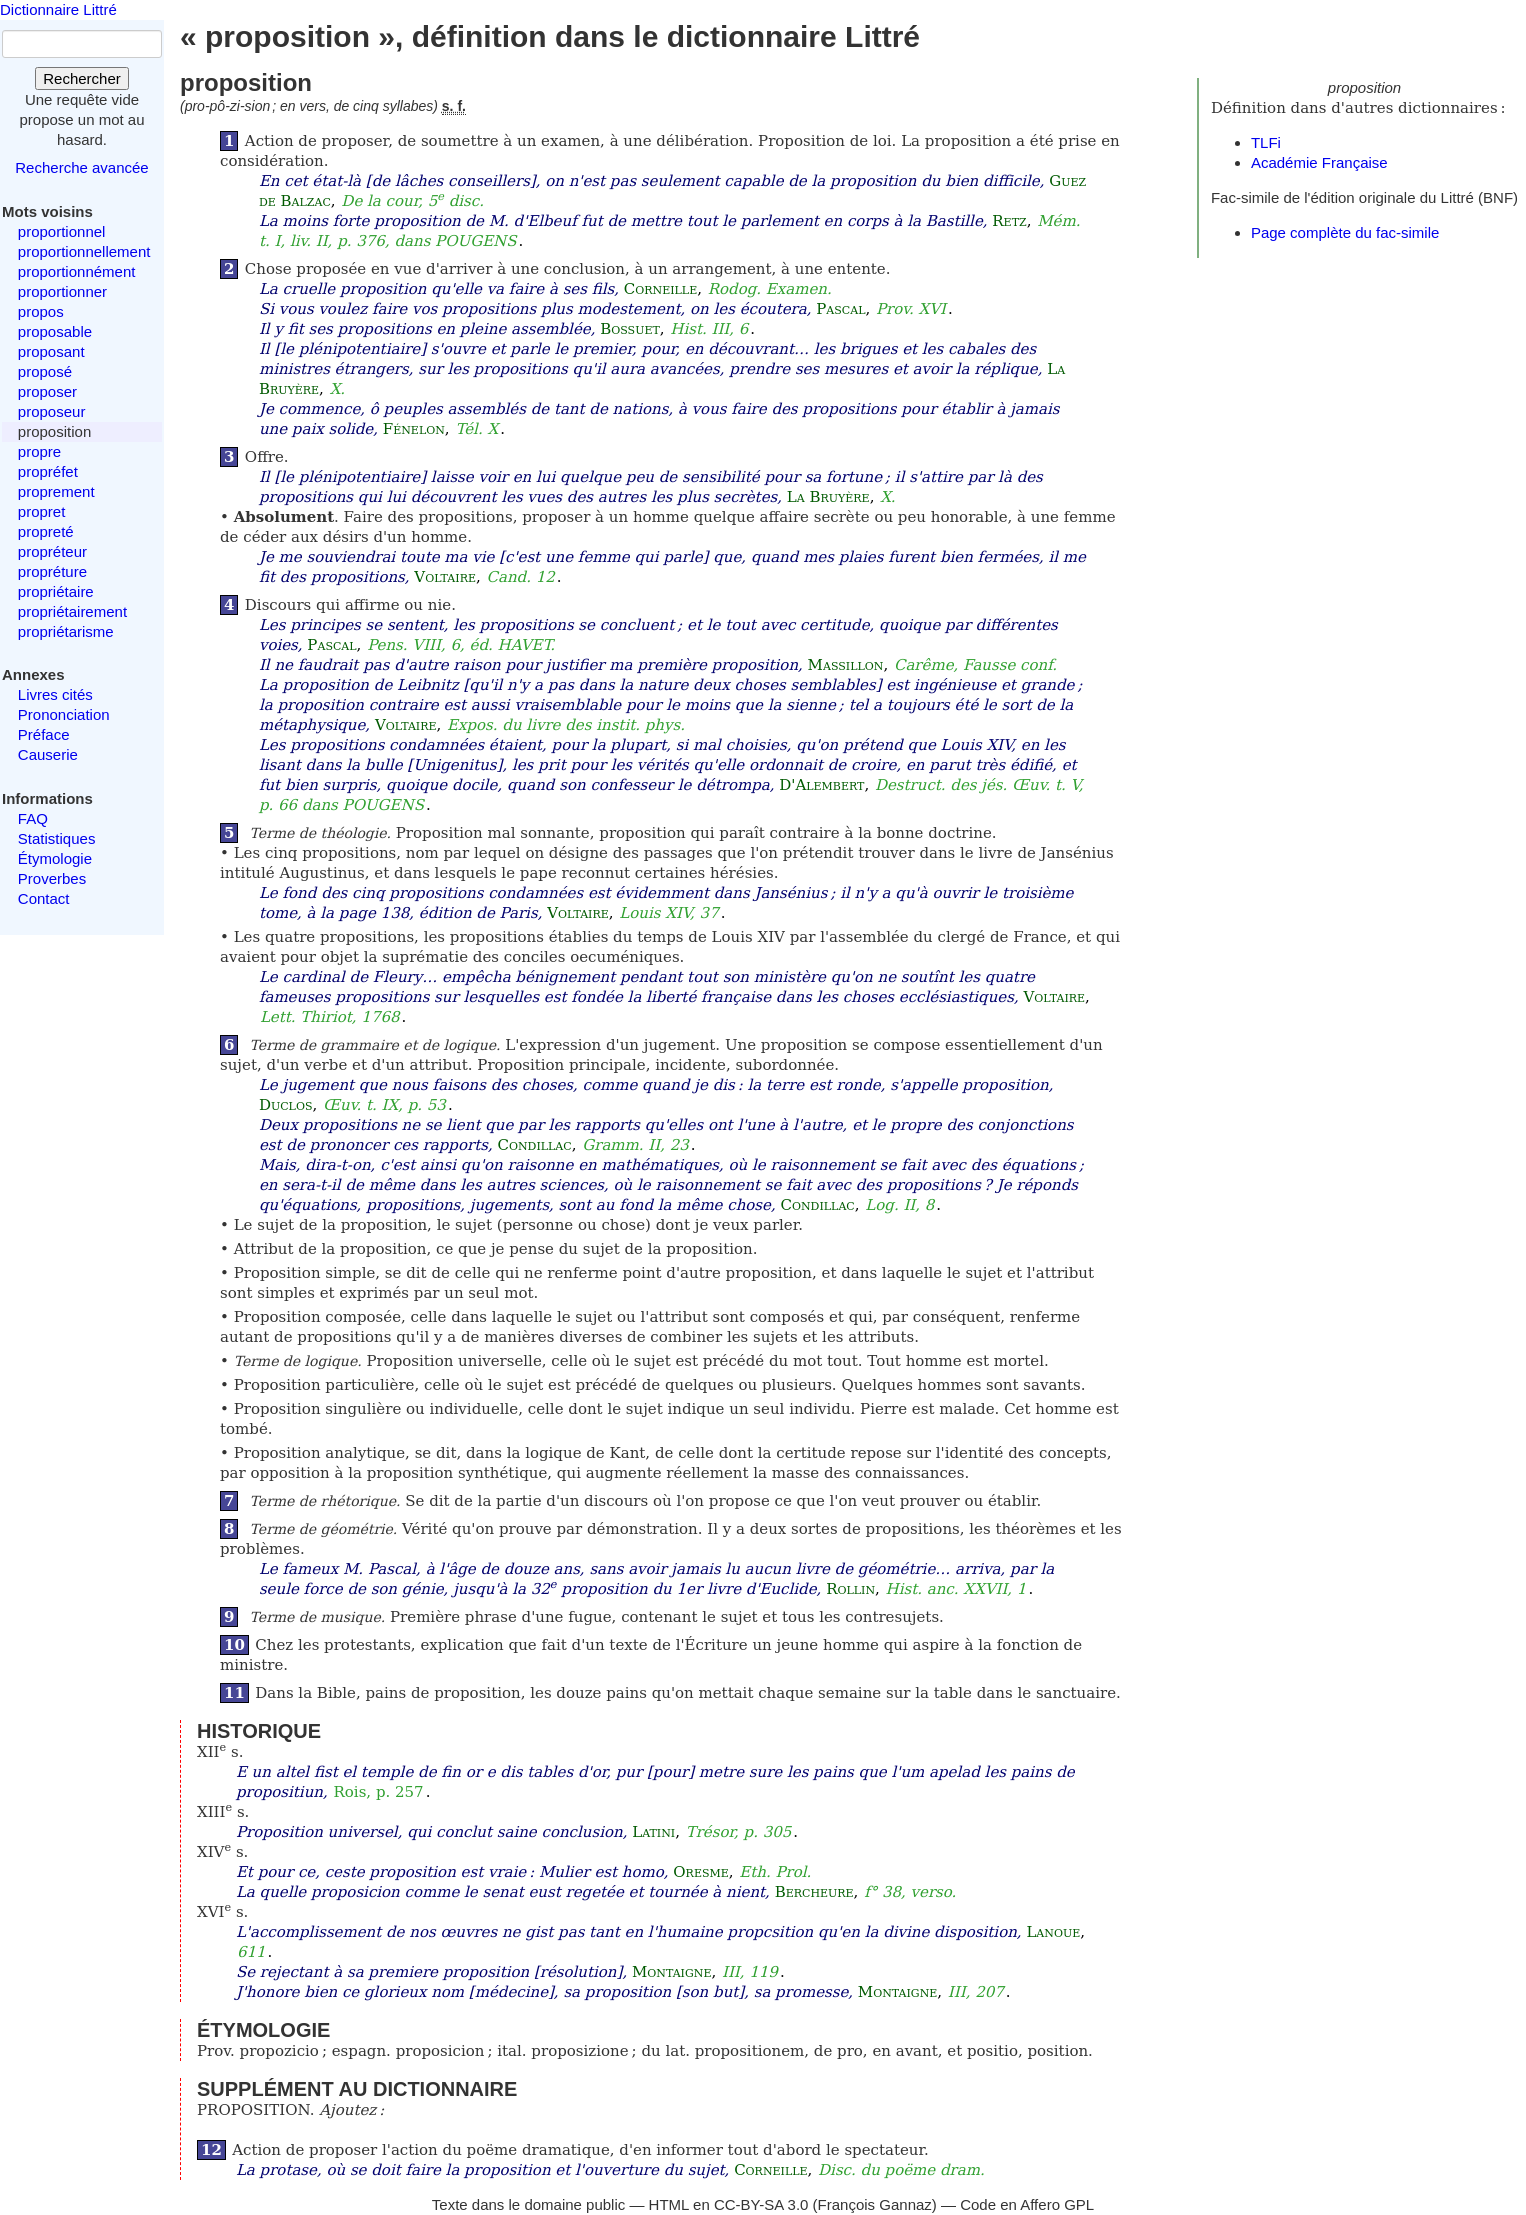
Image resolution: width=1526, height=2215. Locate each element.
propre (39, 451)
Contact (44, 898)
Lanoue (1053, 1932)
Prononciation (64, 714)
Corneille (660, 289)
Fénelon (414, 429)
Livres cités (55, 694)
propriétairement (72, 611)
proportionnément (77, 271)
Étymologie (55, 858)
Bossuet (630, 329)
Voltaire (445, 577)
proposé (45, 371)
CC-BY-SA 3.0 (761, 2204)
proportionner (62, 291)
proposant (51, 351)
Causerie (48, 754)
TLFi (1266, 142)
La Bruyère (828, 497)
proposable (55, 331)
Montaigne (671, 1972)
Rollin (850, 1589)
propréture (52, 571)
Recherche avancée (81, 167)
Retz (1009, 221)
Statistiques (57, 838)
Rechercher (82, 78)
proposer (47, 391)
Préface (44, 734)
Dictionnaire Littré (58, 9)
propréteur (52, 551)
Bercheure (814, 1892)
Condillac (534, 1145)
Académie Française (1319, 162)
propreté (46, 531)
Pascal (840, 309)
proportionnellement (84, 251)
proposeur (52, 411)
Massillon (846, 665)
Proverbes (52, 878)
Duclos (286, 1105)
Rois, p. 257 (379, 1792)
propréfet (48, 471)
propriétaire (56, 591)
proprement (56, 491)
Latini (653, 1832)
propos (41, 311)
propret (42, 511)
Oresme (700, 1872)
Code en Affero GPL (1027, 2204)
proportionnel (62, 231)
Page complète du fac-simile (1345, 232)
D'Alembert (821, 785)
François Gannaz (875, 2204)
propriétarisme (66, 631)
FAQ (33, 818)
